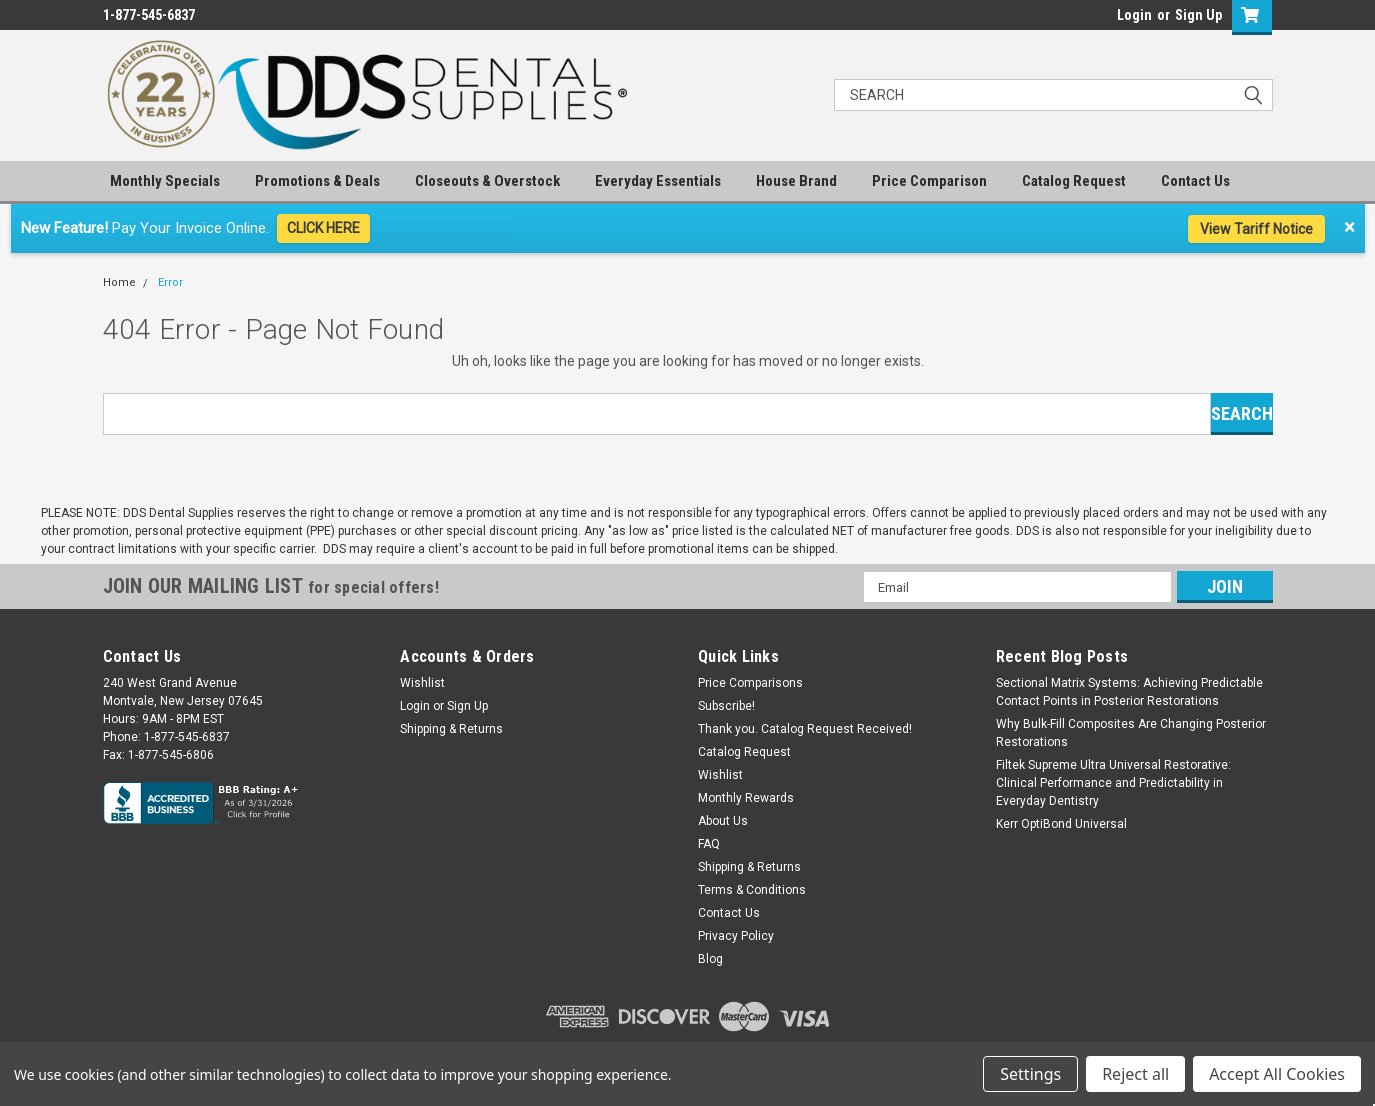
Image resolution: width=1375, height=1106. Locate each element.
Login (1134, 15)
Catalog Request (1074, 181)
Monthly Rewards (746, 798)
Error (170, 282)
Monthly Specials (165, 181)
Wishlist (422, 683)
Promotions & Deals (317, 181)
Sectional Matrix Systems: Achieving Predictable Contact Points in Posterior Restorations (1129, 692)
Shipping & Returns (451, 729)
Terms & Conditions (752, 890)
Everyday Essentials (658, 181)
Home (119, 282)
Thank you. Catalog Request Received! (805, 729)
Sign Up (1198, 15)
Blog (710, 959)
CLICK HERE (323, 228)
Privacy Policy (736, 936)
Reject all (1135, 1074)
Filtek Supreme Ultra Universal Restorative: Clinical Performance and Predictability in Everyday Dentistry (1113, 783)
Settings (1030, 1074)
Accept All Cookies (1277, 1074)
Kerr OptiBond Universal (1061, 824)
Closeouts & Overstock (487, 181)
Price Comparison (929, 181)
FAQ (709, 844)
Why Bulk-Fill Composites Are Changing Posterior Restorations (1131, 733)
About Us (723, 821)
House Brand (796, 181)
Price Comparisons (750, 683)
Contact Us (1195, 181)
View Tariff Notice (1256, 229)
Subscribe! (726, 706)
